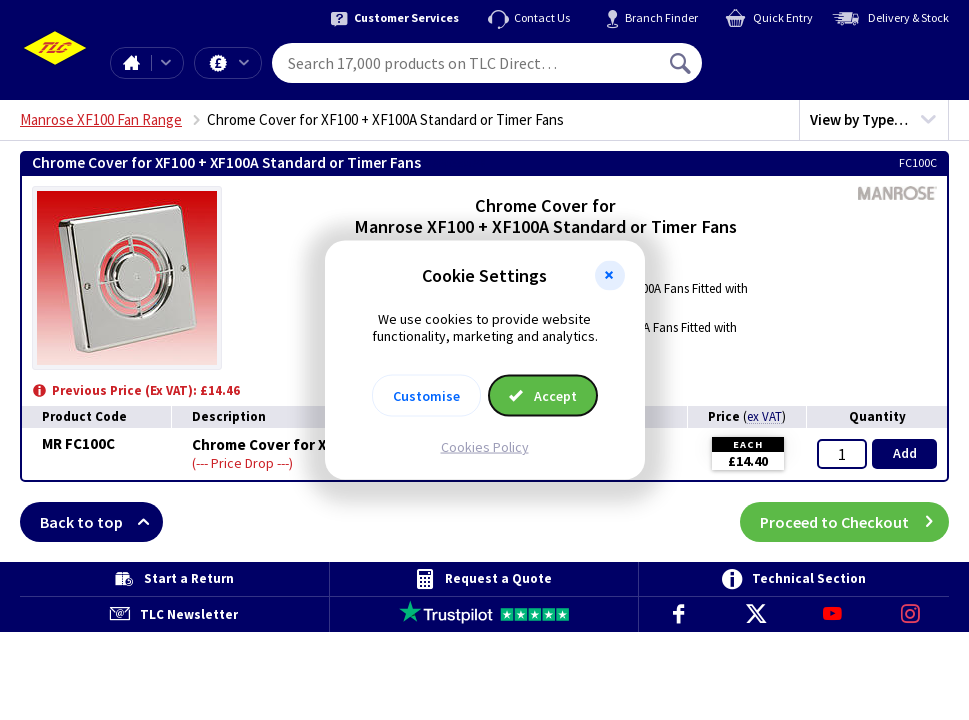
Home (131, 63)
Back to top (101, 522)
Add (905, 453)
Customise (426, 395)
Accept (543, 395)
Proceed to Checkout (854, 522)
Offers (244, 63)
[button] (610, 276)
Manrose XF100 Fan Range (101, 119)
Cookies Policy (485, 446)
